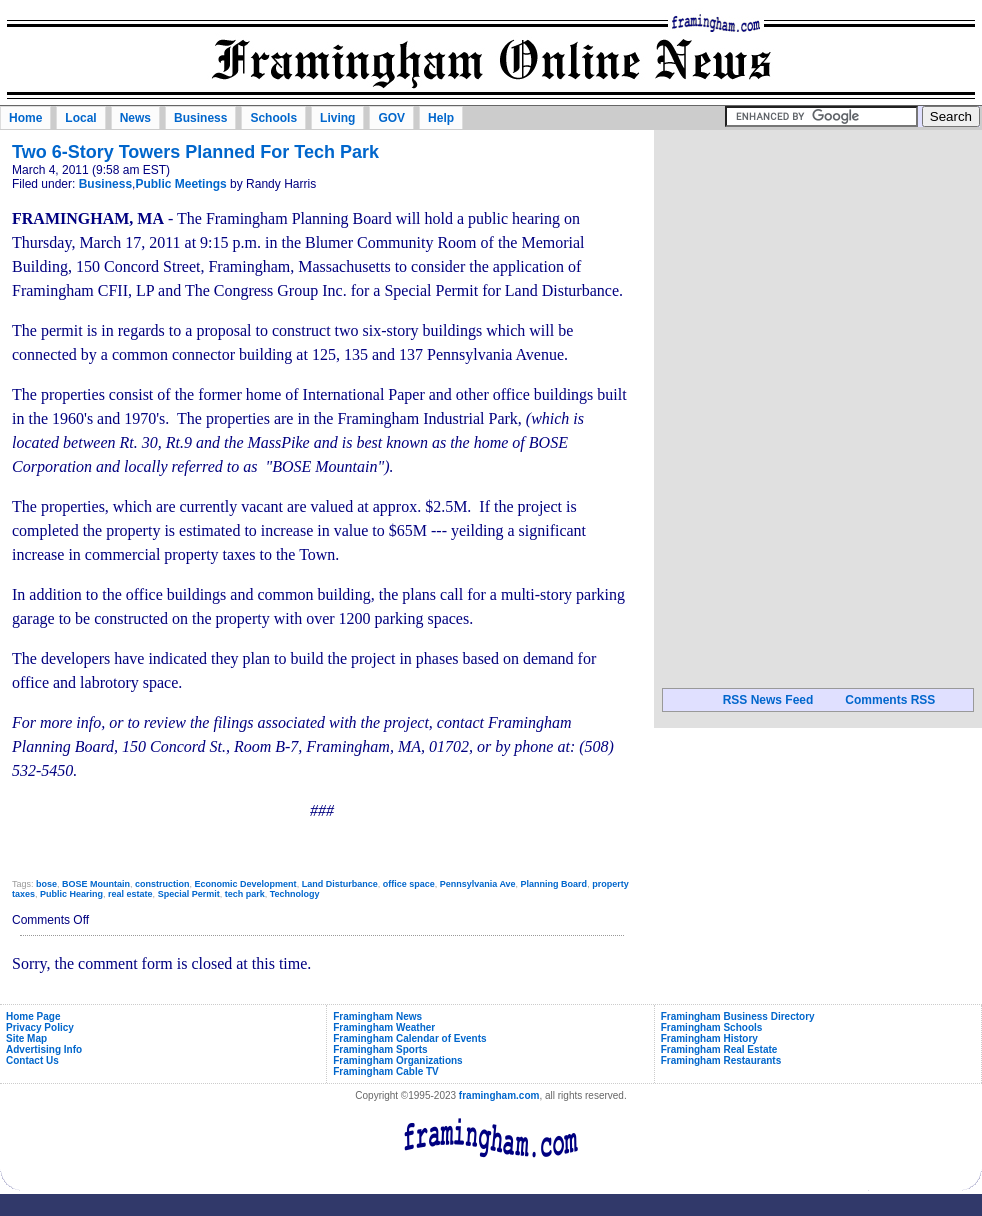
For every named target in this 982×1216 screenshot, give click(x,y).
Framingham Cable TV (386, 1071)
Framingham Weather (384, 1027)
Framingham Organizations (397, 1060)
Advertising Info (44, 1049)
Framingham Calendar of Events (409, 1038)
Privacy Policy (40, 1027)
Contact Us (32, 1060)
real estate (130, 894)
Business (200, 118)
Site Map (26, 1038)
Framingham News (377, 1016)
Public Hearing (71, 894)
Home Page (33, 1016)
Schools (273, 118)
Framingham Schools (712, 1027)
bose (46, 884)
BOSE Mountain (96, 884)
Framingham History (709, 1038)
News (135, 118)
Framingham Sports (380, 1049)
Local (80, 118)
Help (441, 118)
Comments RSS (890, 700)
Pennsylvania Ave (478, 884)
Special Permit (189, 894)
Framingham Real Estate (719, 1049)
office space (409, 884)
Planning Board (554, 884)
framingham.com (499, 1095)
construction (162, 884)
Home (25, 118)
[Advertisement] (818, 259)
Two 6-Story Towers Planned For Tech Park (195, 152)
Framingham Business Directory (738, 1016)
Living (337, 118)
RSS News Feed (768, 700)
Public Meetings (180, 184)
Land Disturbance (340, 884)
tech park (245, 894)
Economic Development (246, 884)
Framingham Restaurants (721, 1060)
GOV (391, 118)
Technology (295, 894)
